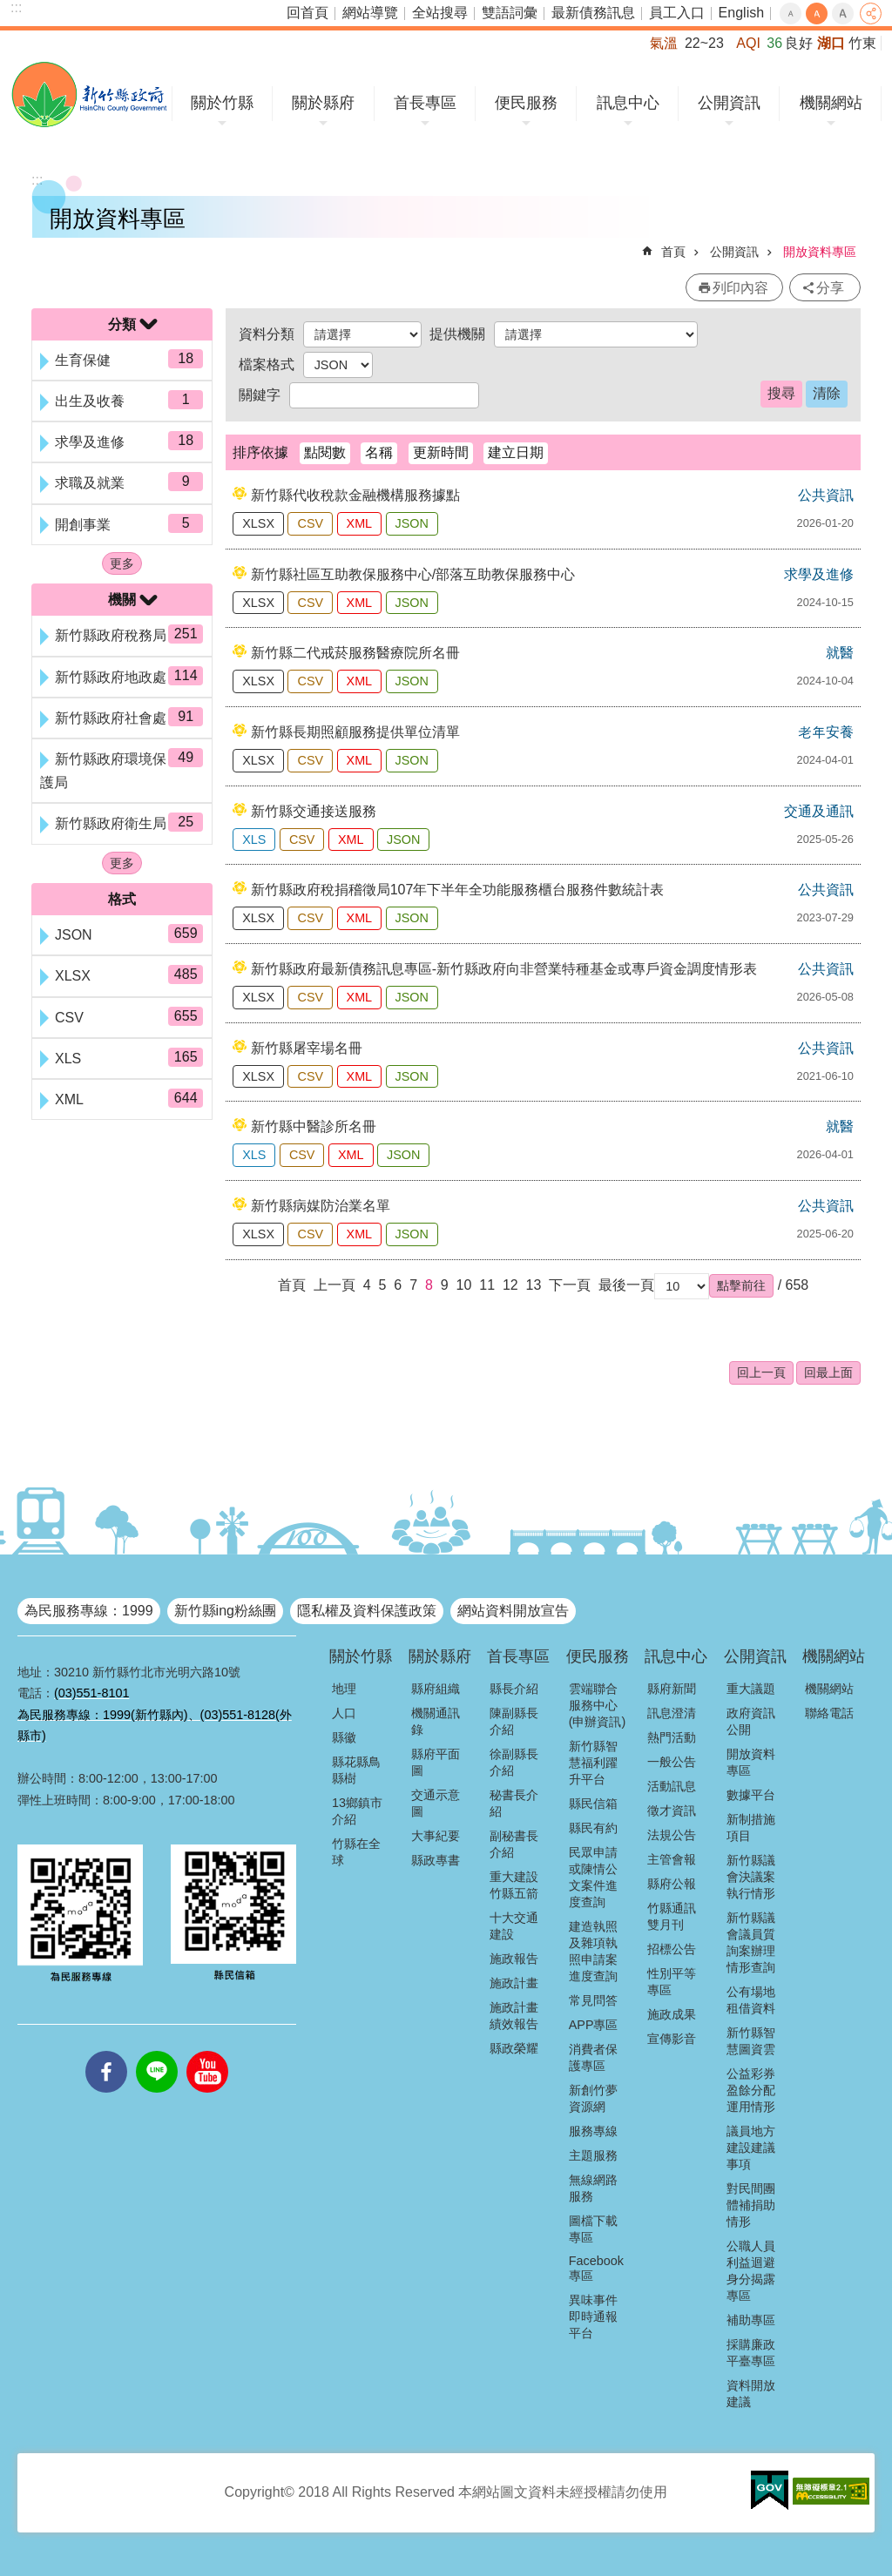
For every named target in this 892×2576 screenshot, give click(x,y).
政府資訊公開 (750, 1721)
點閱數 (325, 452)
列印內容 (740, 287)
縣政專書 (435, 1860)
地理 (344, 1689)
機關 (122, 599)
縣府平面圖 (435, 1762)
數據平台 (750, 1795)
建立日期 (516, 452)
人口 (344, 1713)
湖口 (831, 43)
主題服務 (593, 2155)
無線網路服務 (593, 2188)
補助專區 (750, 2320)
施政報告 (514, 1959)
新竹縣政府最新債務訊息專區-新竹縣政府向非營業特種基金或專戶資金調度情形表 (504, 968)
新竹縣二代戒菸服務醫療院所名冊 (355, 652)
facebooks (106, 2051)
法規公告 (671, 1835)
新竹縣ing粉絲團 (225, 1610)
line (157, 2051)
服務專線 (593, 2131)
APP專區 (593, 2025)
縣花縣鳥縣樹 (356, 1770)
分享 (871, 13)
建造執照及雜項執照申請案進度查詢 (593, 1951)
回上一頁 (761, 1372)
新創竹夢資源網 (593, 2098)
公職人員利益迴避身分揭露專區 (750, 2271)
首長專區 (425, 102)
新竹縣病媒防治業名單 (320, 1205)
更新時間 (441, 452)
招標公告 (671, 1949)
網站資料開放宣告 (513, 1610)
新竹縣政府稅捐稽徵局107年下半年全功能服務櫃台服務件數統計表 (458, 889)
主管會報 (671, 1859)
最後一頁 (626, 1285)
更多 (122, 563)
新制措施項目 (750, 1827)
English (741, 12)
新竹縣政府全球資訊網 (89, 94)
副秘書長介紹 (514, 1844)
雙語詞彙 (509, 12)
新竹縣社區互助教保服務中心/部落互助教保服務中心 (413, 574)
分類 (122, 324)
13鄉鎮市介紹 (357, 1811)
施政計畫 (514, 1983)
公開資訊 (729, 102)
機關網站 (831, 102)
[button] (741, 1285)
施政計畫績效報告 (514, 2015)
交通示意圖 (435, 1803)
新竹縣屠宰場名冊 (306, 1048)
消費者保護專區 (593, 2057)
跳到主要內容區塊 (9, 9)
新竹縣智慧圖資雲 (750, 2041)
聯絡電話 (829, 1713)
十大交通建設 (514, 1926)
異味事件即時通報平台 (593, 2316)
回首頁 (307, 12)
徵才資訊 (671, 1810)
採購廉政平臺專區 (750, 2352)
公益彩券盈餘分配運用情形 (750, 2090)
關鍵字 (259, 395)
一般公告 (671, 1762)
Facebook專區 (596, 2268)
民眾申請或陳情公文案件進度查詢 (593, 1877)
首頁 (673, 252)
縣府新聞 (671, 1689)
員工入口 (677, 12)
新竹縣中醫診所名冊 (313, 1126)
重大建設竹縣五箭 (514, 1885)
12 (510, 1285)
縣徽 (344, 1737)
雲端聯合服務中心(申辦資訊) (597, 1705)
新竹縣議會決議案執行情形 (750, 1876)
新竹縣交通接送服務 (313, 811)
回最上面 (828, 1372)
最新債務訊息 (593, 12)
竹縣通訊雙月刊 (671, 1916)
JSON (412, 523)
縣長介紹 (514, 1689)
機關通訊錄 (435, 1721)
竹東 (862, 43)
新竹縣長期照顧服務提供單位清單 (355, 732)
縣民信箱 (593, 1804)
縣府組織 (435, 1689)
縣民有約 (593, 1828)
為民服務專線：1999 (88, 1610)
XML (360, 523)
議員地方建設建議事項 (750, 2147)
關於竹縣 (222, 102)
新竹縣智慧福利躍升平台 (593, 1762)
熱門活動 (671, 1737)
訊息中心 (628, 102)
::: (16, 7)
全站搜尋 (440, 12)
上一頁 (334, 1285)
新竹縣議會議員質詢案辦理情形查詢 (750, 1942)
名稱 (379, 452)
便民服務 (526, 102)
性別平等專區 (671, 1981)
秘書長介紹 (514, 1803)
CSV (310, 523)
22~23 (704, 43)
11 (487, 1285)
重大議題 (750, 1689)
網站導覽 (370, 12)
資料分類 (266, 334)
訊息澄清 (671, 1713)
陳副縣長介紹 (514, 1721)
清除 (827, 393)
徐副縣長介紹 (514, 1762)
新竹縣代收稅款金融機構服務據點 (355, 495)
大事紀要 (435, 1836)
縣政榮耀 (514, 2048)
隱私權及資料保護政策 (366, 1610)
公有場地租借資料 (750, 2000)
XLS (254, 839)
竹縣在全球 (356, 1852)
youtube (207, 2051)
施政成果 (671, 2014)
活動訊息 (671, 1786)
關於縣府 (323, 102)
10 (464, 1285)
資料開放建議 (750, 2393)
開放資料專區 (819, 252)
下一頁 (570, 1285)
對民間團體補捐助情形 (750, 2205)
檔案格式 (266, 364)
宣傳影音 (671, 2039)
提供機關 (457, 334)
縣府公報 (671, 1884)
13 (534, 1285)
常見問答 (593, 2000)
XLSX (258, 523)
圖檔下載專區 (593, 2229)
